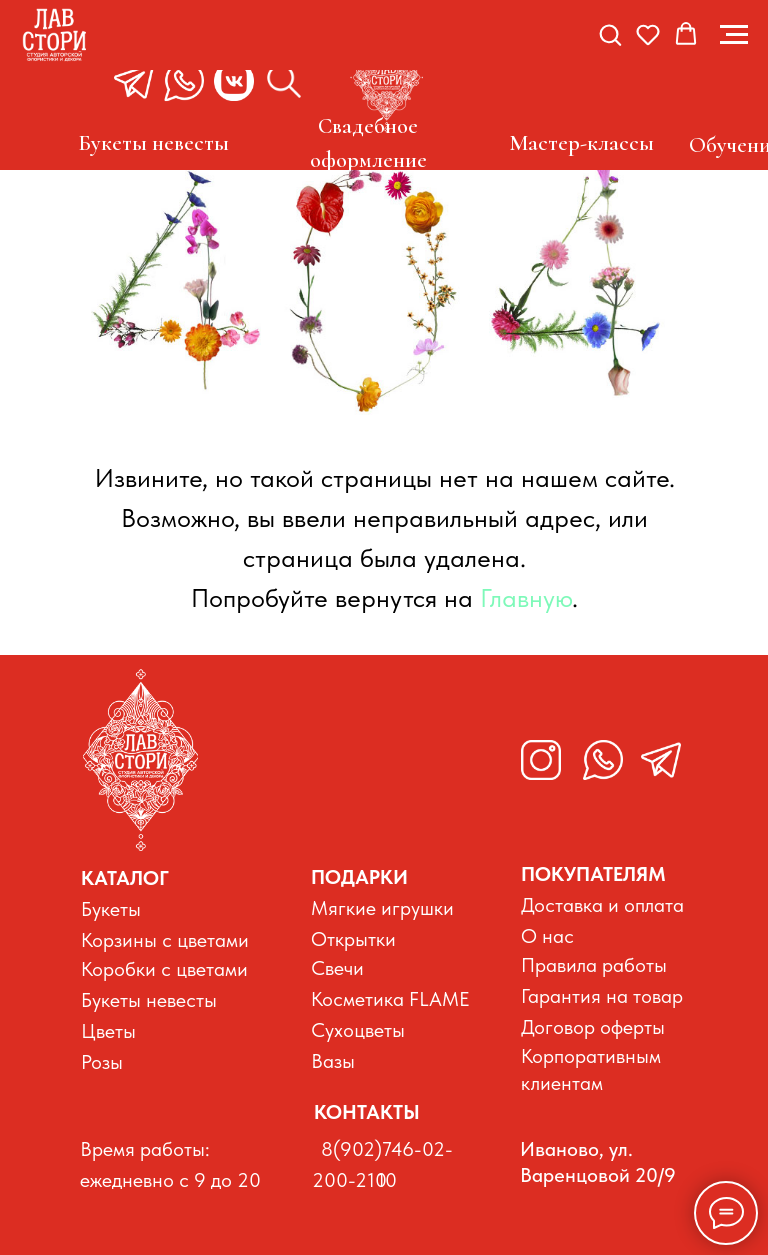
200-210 (349, 1180)
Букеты (111, 909)
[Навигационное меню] (734, 35)
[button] (610, 34)
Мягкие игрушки (382, 908)
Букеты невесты (149, 1000)
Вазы (333, 1061)
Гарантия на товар (602, 996)
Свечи (337, 968)
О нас (547, 936)
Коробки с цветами (164, 969)
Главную (526, 597)
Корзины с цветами (165, 940)
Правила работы (594, 965)
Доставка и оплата (602, 905)
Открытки (353, 939)
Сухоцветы (358, 1030)
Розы (102, 1062)
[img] (140, 760)
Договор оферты (593, 1027)
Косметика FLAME (390, 999)
